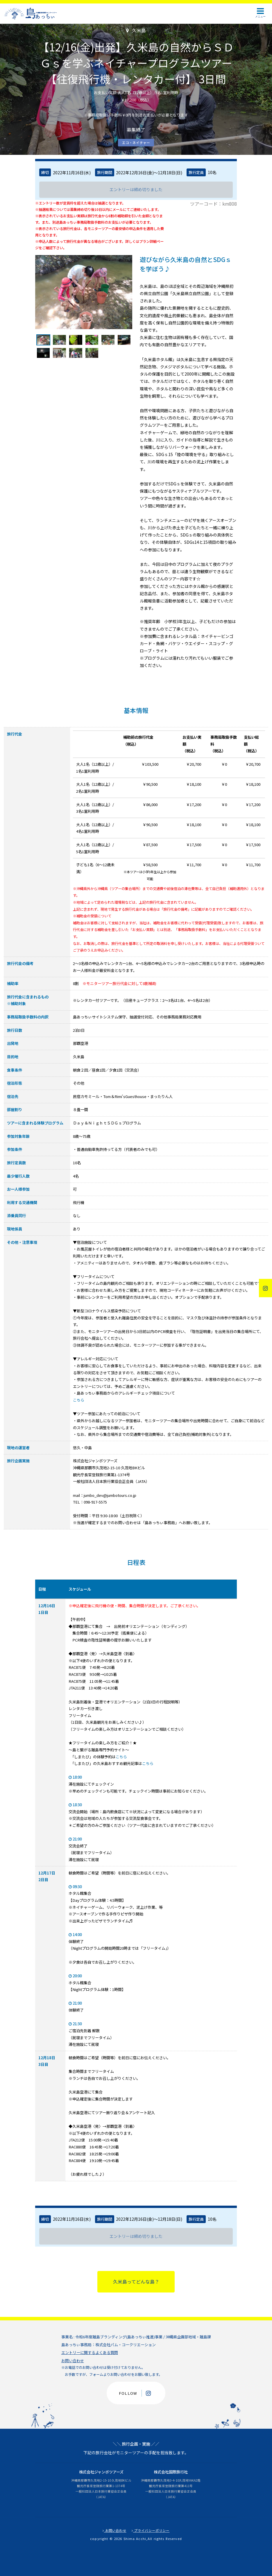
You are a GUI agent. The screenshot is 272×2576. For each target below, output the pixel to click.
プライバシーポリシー (151, 2530)
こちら (78, 1400)
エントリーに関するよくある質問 (89, 2352)
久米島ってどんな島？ (136, 2281)
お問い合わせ (72, 2360)
